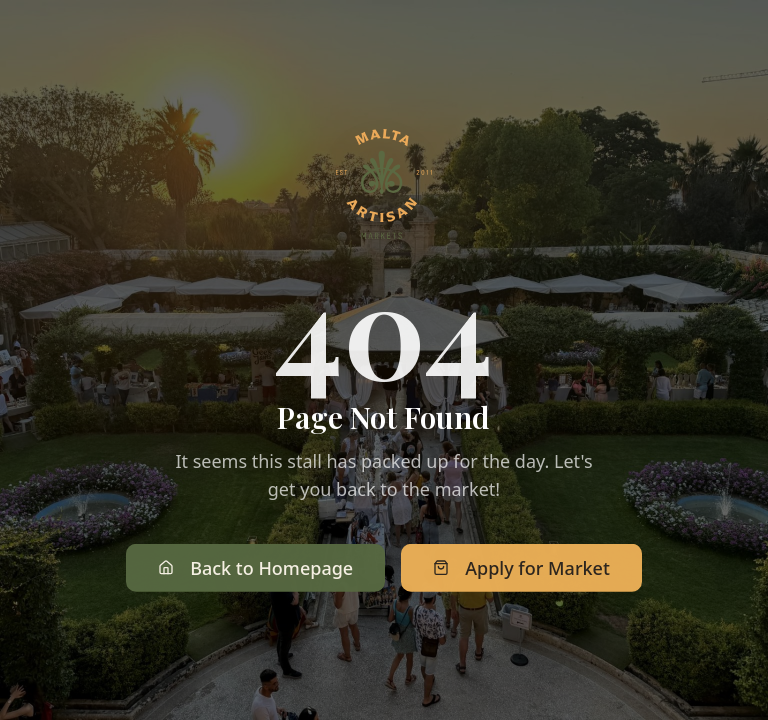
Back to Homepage (255, 569)
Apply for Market (521, 569)
